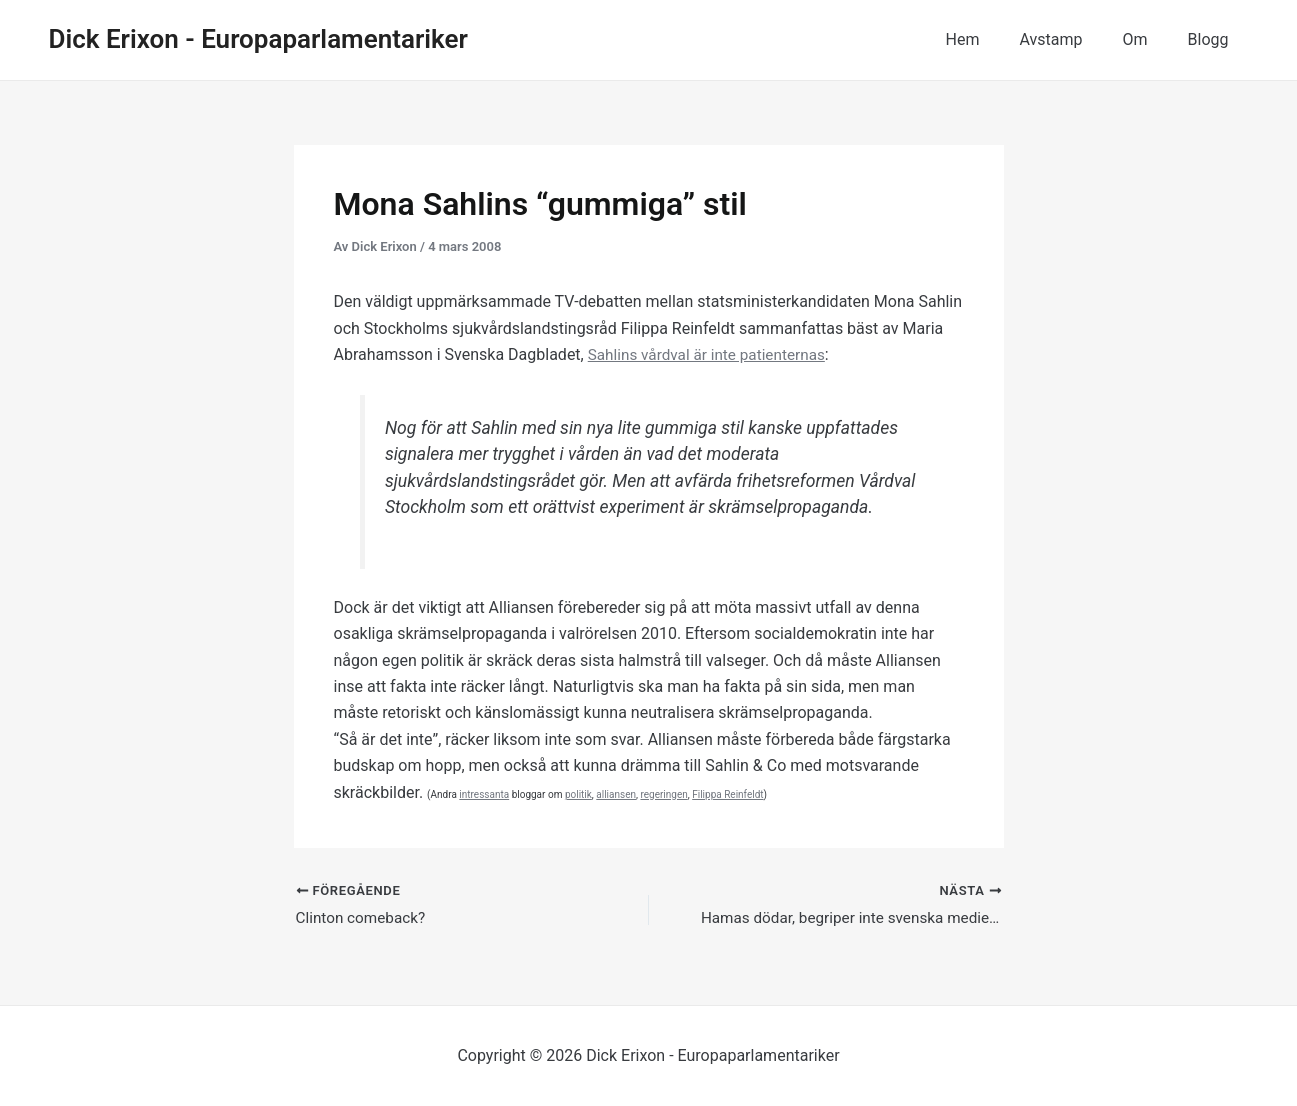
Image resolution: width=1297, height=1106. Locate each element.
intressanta (484, 794)
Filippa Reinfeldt (727, 794)
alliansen (616, 794)
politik (578, 794)
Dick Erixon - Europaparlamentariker (258, 39)
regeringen (663, 794)
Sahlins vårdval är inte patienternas (712, 354)
